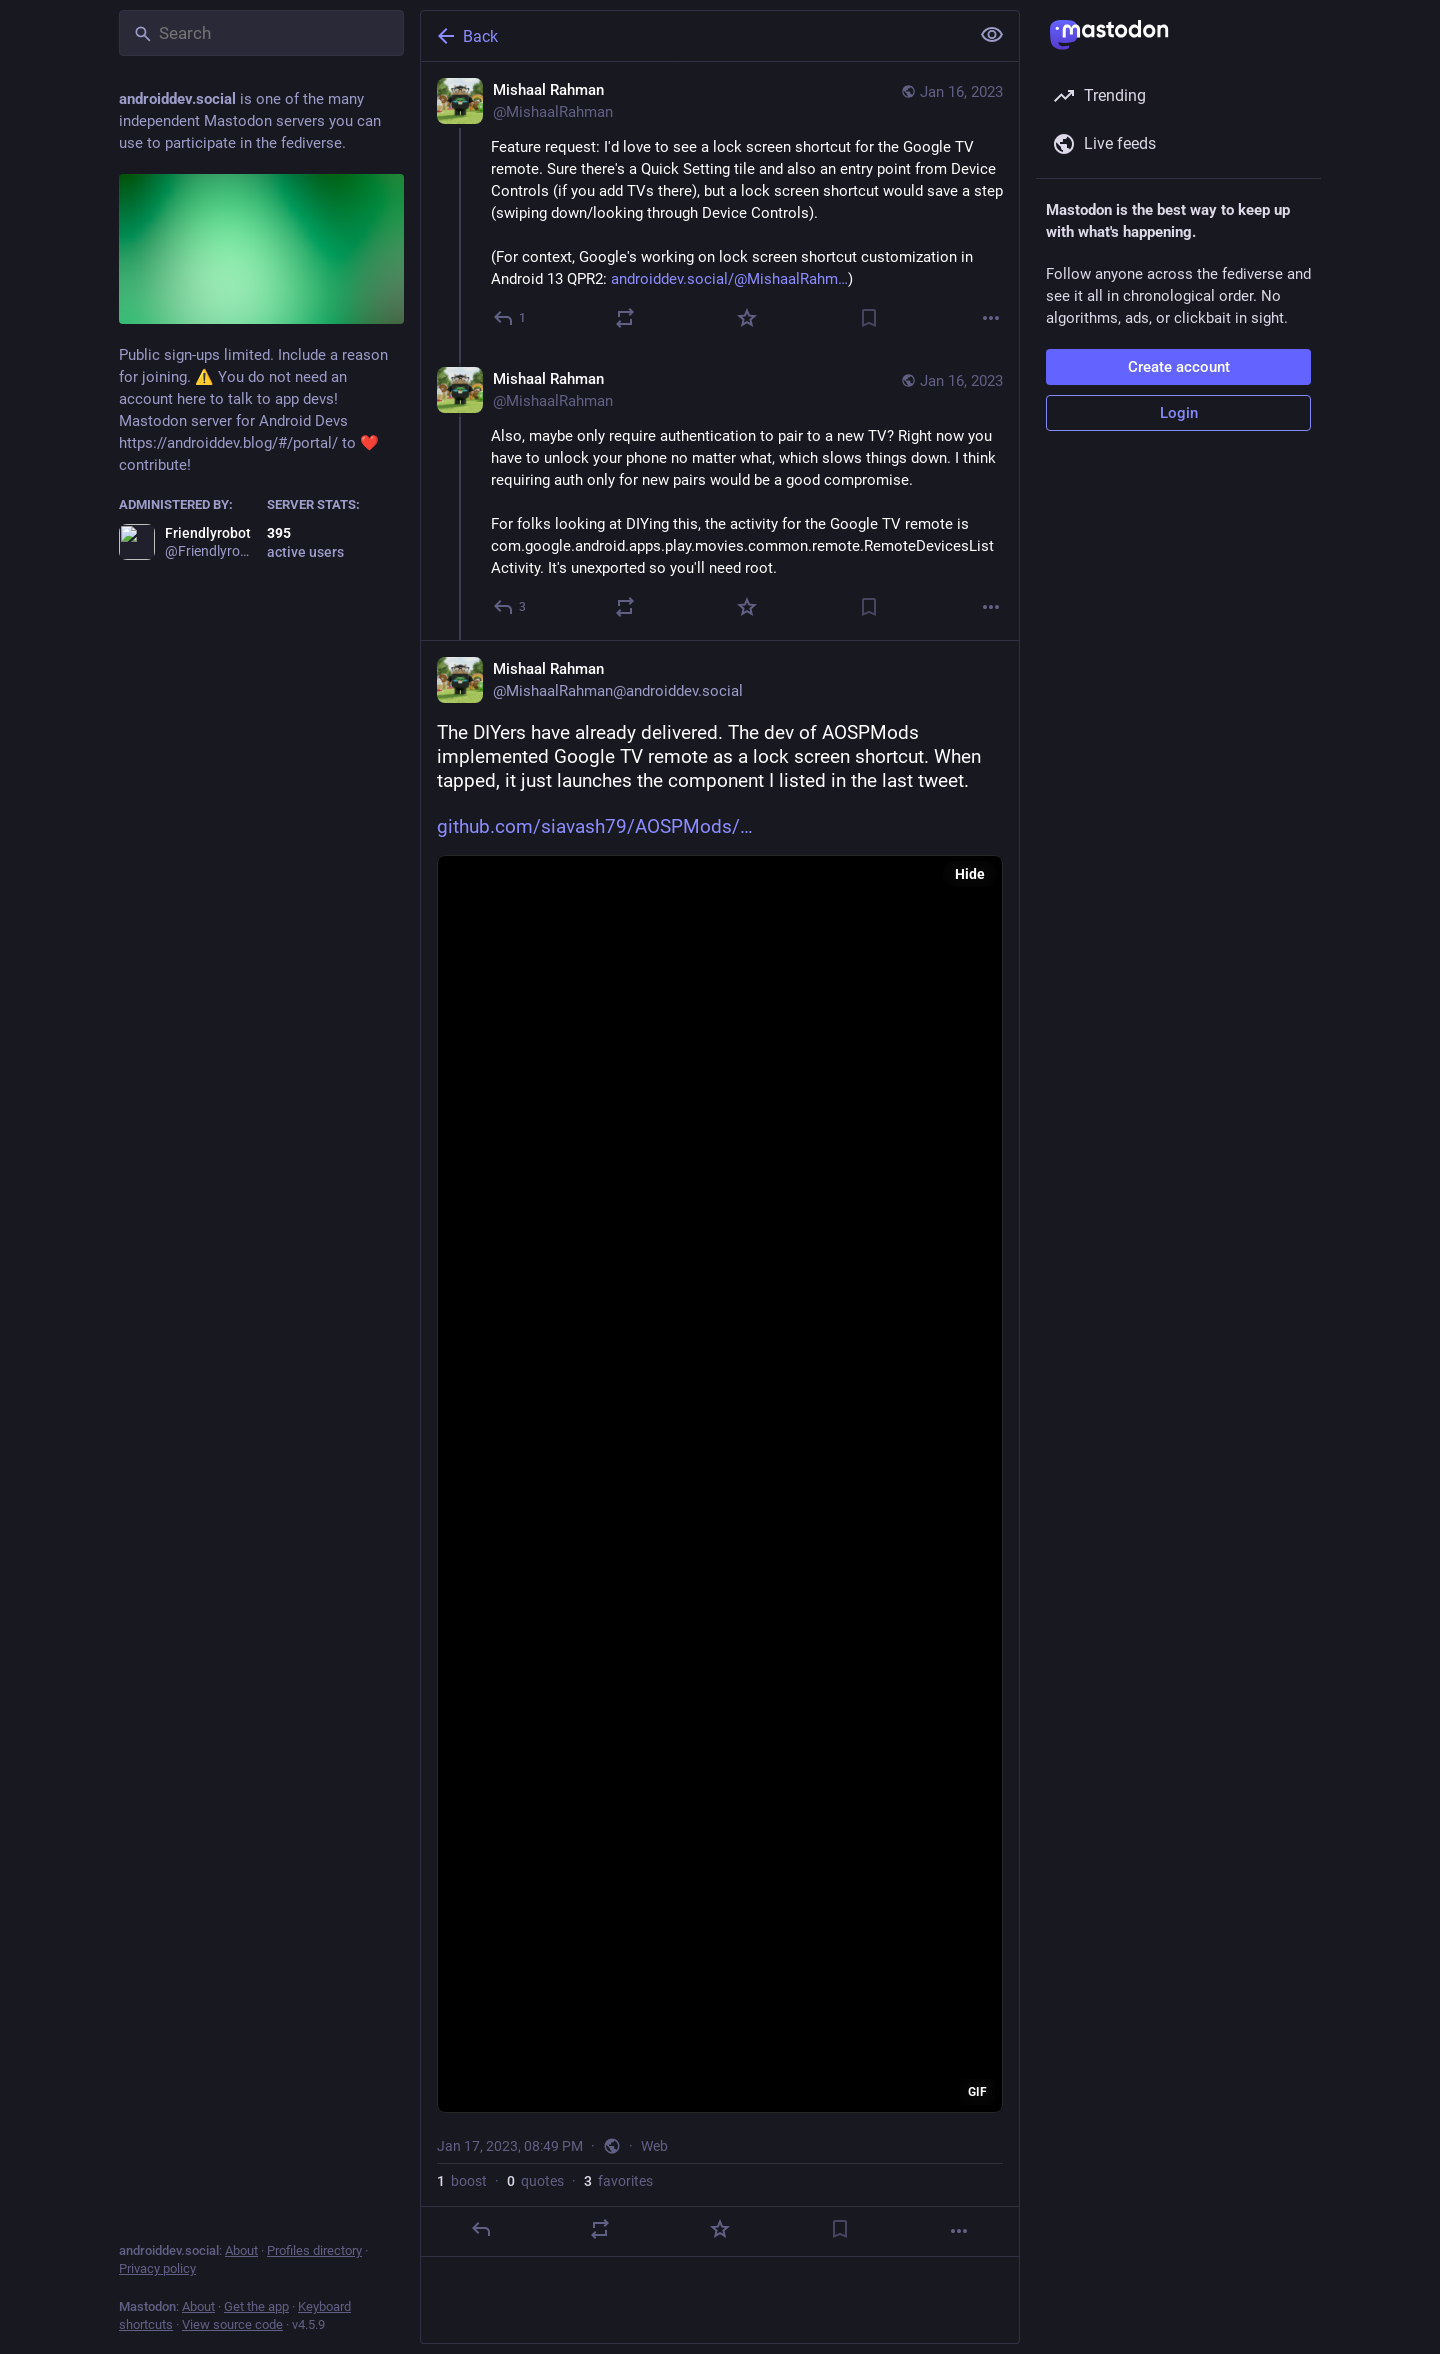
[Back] (693, 36)
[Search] (261, 33)
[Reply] (510, 318)
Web (654, 2146)
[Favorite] (747, 318)
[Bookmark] (869, 318)
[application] (720, 1484)
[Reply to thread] (510, 607)
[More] (991, 318)
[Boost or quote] (625, 318)
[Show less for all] (992, 35)
